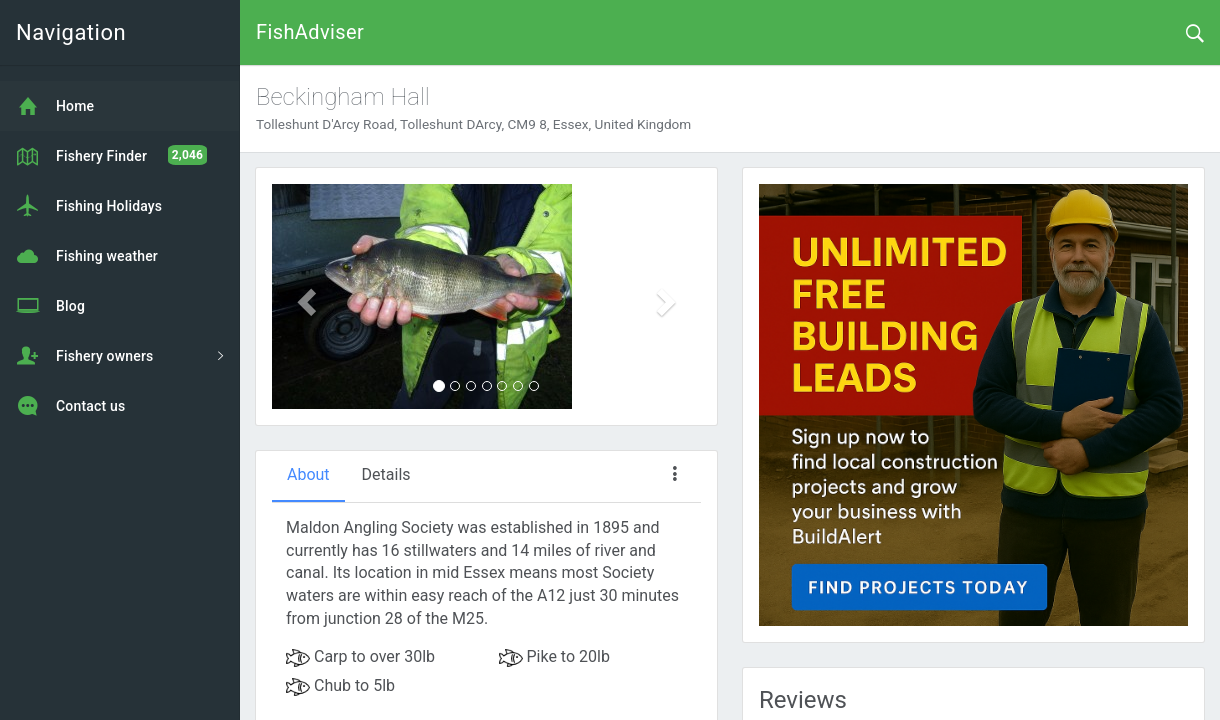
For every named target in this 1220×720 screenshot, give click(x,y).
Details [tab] (386, 474)
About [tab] (308, 474)
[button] (304, 296)
